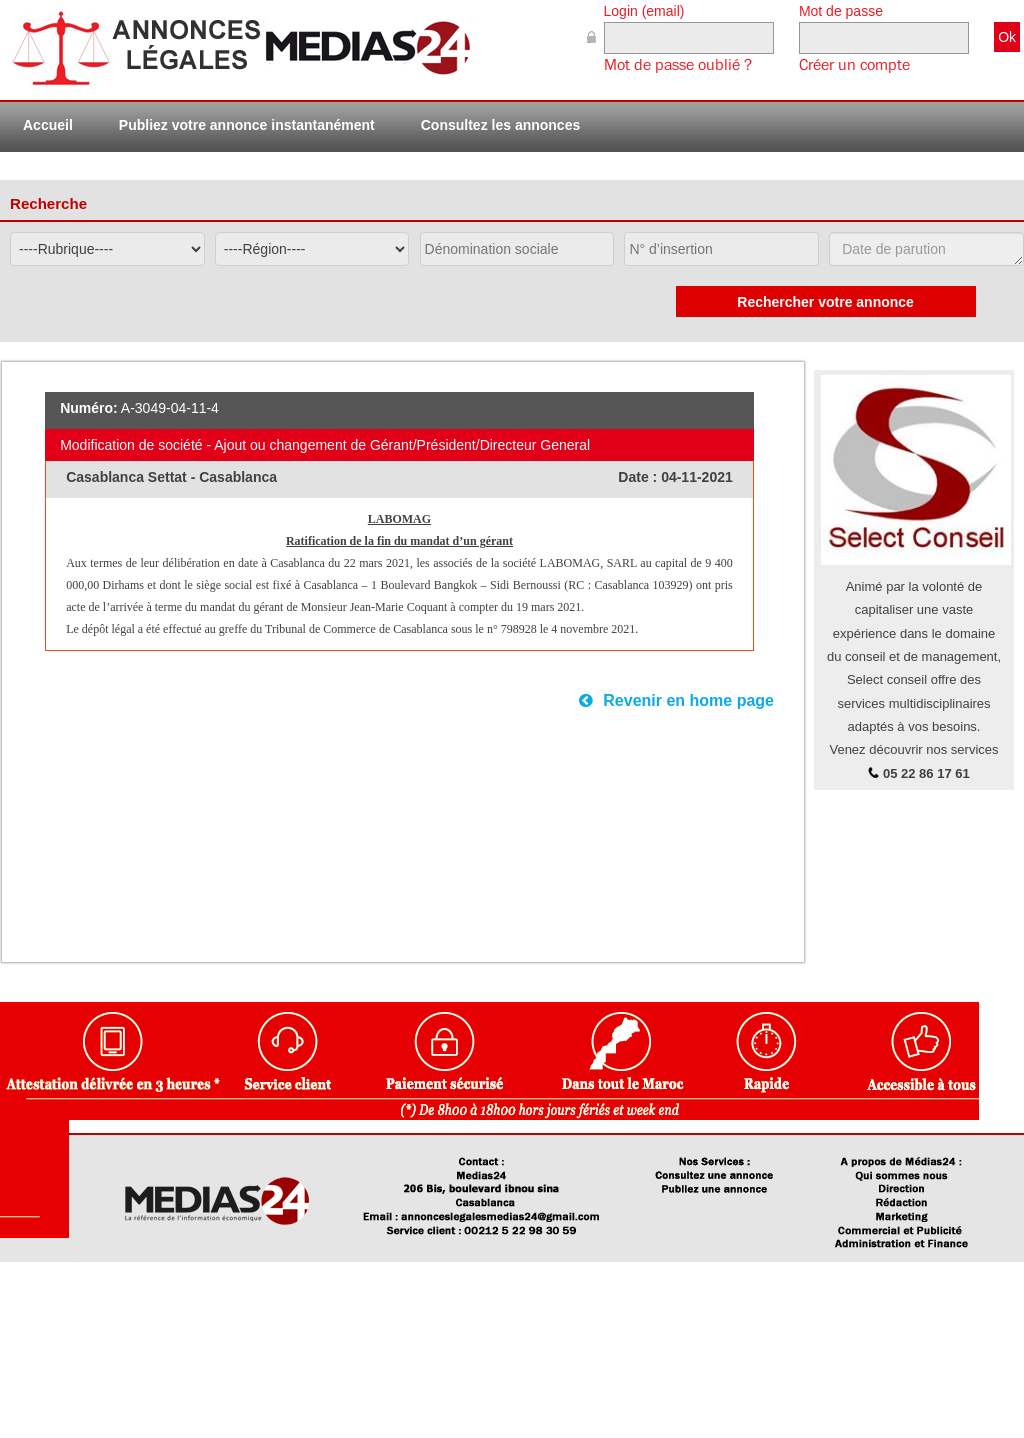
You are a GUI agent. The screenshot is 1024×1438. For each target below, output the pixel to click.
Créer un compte (854, 65)
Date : (639, 477)
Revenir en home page (676, 700)
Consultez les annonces (500, 125)
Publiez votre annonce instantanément (247, 125)
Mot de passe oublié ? (678, 65)
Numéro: (89, 408)
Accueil (48, 125)
